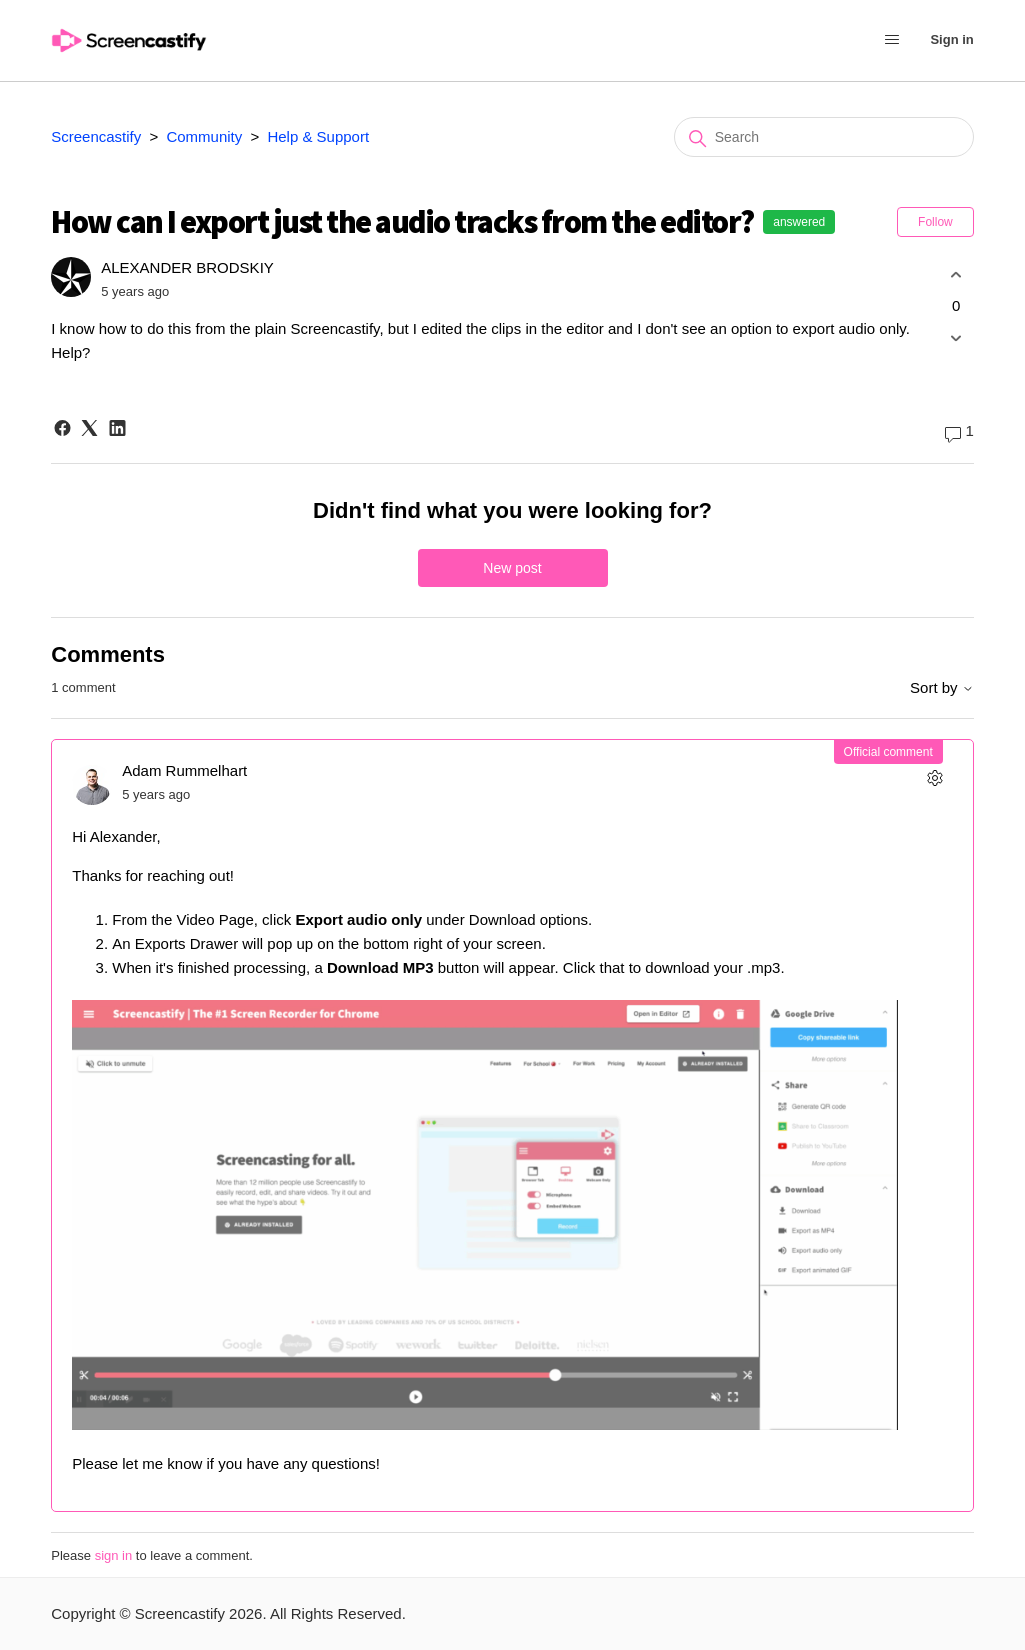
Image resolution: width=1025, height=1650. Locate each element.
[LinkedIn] (117, 428)
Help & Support (318, 136)
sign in (114, 1555)
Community (204, 136)
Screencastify (96, 136)
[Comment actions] (935, 777)
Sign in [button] (951, 39)
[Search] (824, 137)
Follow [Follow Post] (935, 222)
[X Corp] (89, 428)
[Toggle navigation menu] (892, 41)
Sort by (942, 687)
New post (512, 568)
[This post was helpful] (956, 274)
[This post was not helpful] (956, 338)
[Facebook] (62, 428)
